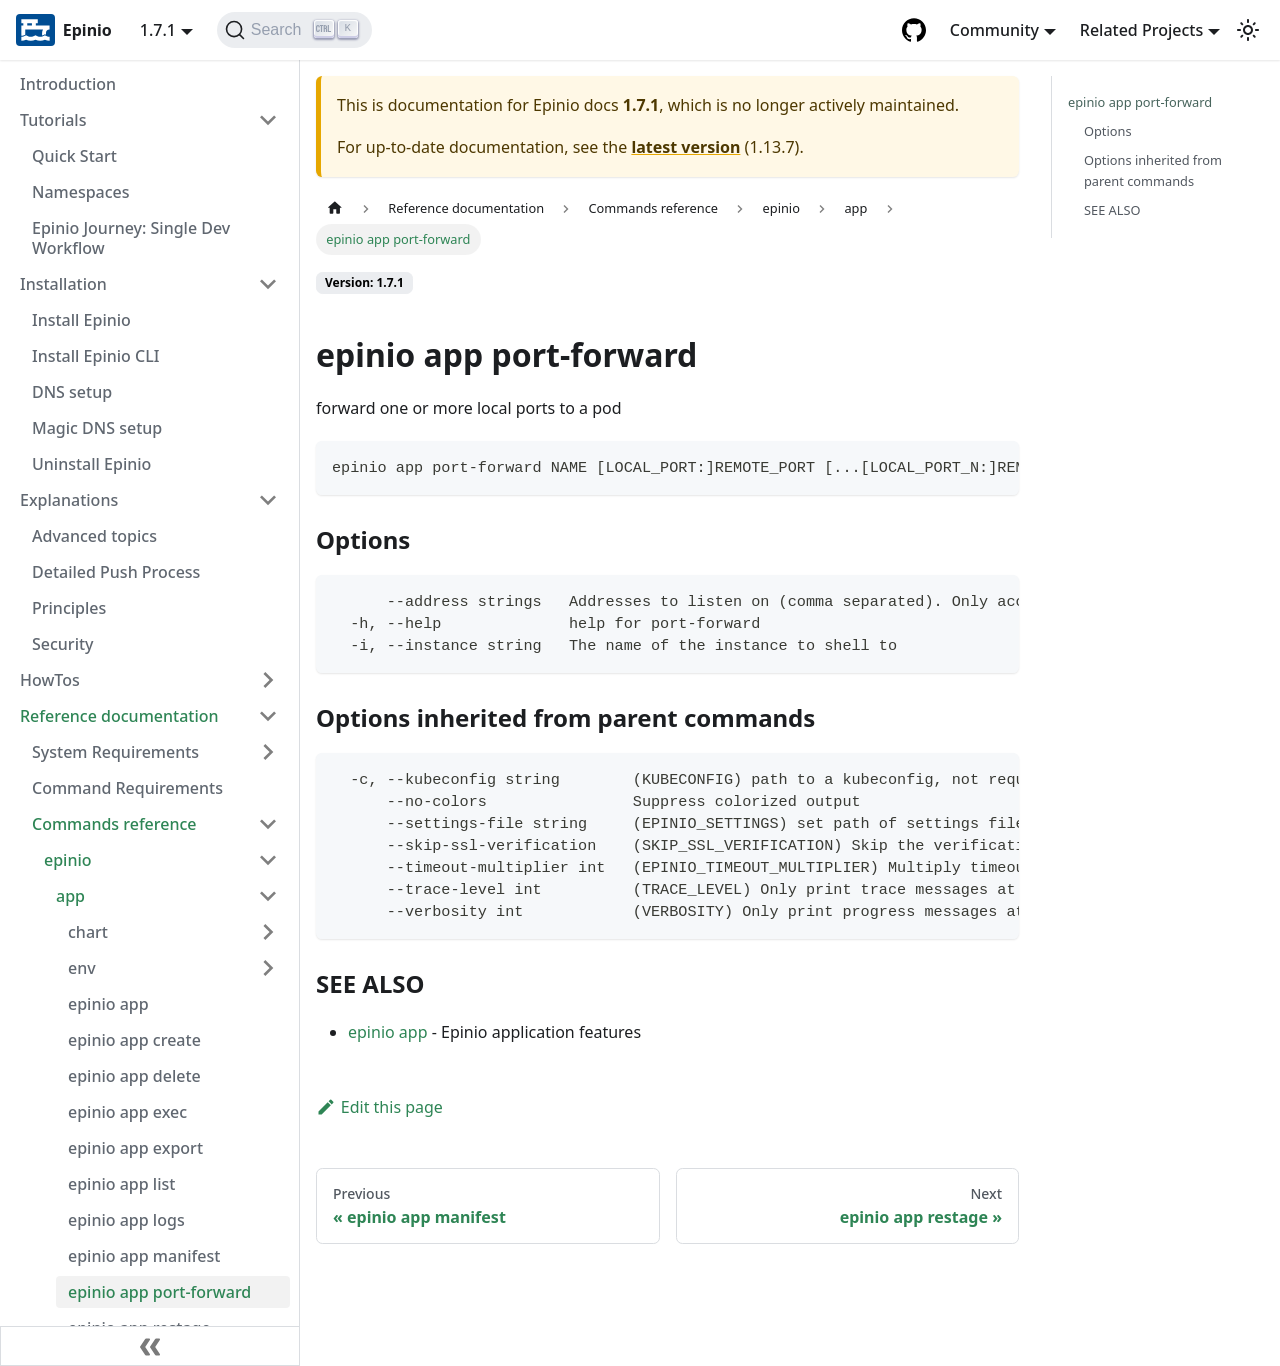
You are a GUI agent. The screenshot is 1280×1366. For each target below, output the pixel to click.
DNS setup (72, 392)
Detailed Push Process (116, 572)
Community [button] (994, 30)
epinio (68, 860)
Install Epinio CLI (95, 356)
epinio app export (135, 1148)
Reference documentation (119, 716)
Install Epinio (81, 320)
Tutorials (53, 120)
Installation (63, 284)
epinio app (108, 1004)
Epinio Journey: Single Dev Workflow (131, 238)
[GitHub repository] (914, 30)
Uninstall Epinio (91, 464)
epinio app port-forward (159, 1292)
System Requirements (115, 752)
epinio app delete (134, 1076)
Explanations (69, 500)
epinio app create (134, 1040)
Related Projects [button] (1141, 30)
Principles (69, 608)
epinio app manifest (144, 1256)
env (82, 968)
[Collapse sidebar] (150, 1346)
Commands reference (114, 824)
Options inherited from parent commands (1153, 170)
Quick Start (74, 156)
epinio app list (121, 1184)
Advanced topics (94, 536)
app (70, 896)
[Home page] (335, 208)
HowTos (50, 680)
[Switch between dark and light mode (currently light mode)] (1248, 30)
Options (1108, 131)
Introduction (68, 84)
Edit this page (379, 1107)
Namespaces (81, 192)
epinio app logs (126, 1220)
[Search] (294, 30)
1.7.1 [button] (158, 30)
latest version (685, 147)
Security (63, 644)
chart (88, 932)
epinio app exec (127, 1112)
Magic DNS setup (97, 428)
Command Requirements (127, 788)
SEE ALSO (1112, 210)
